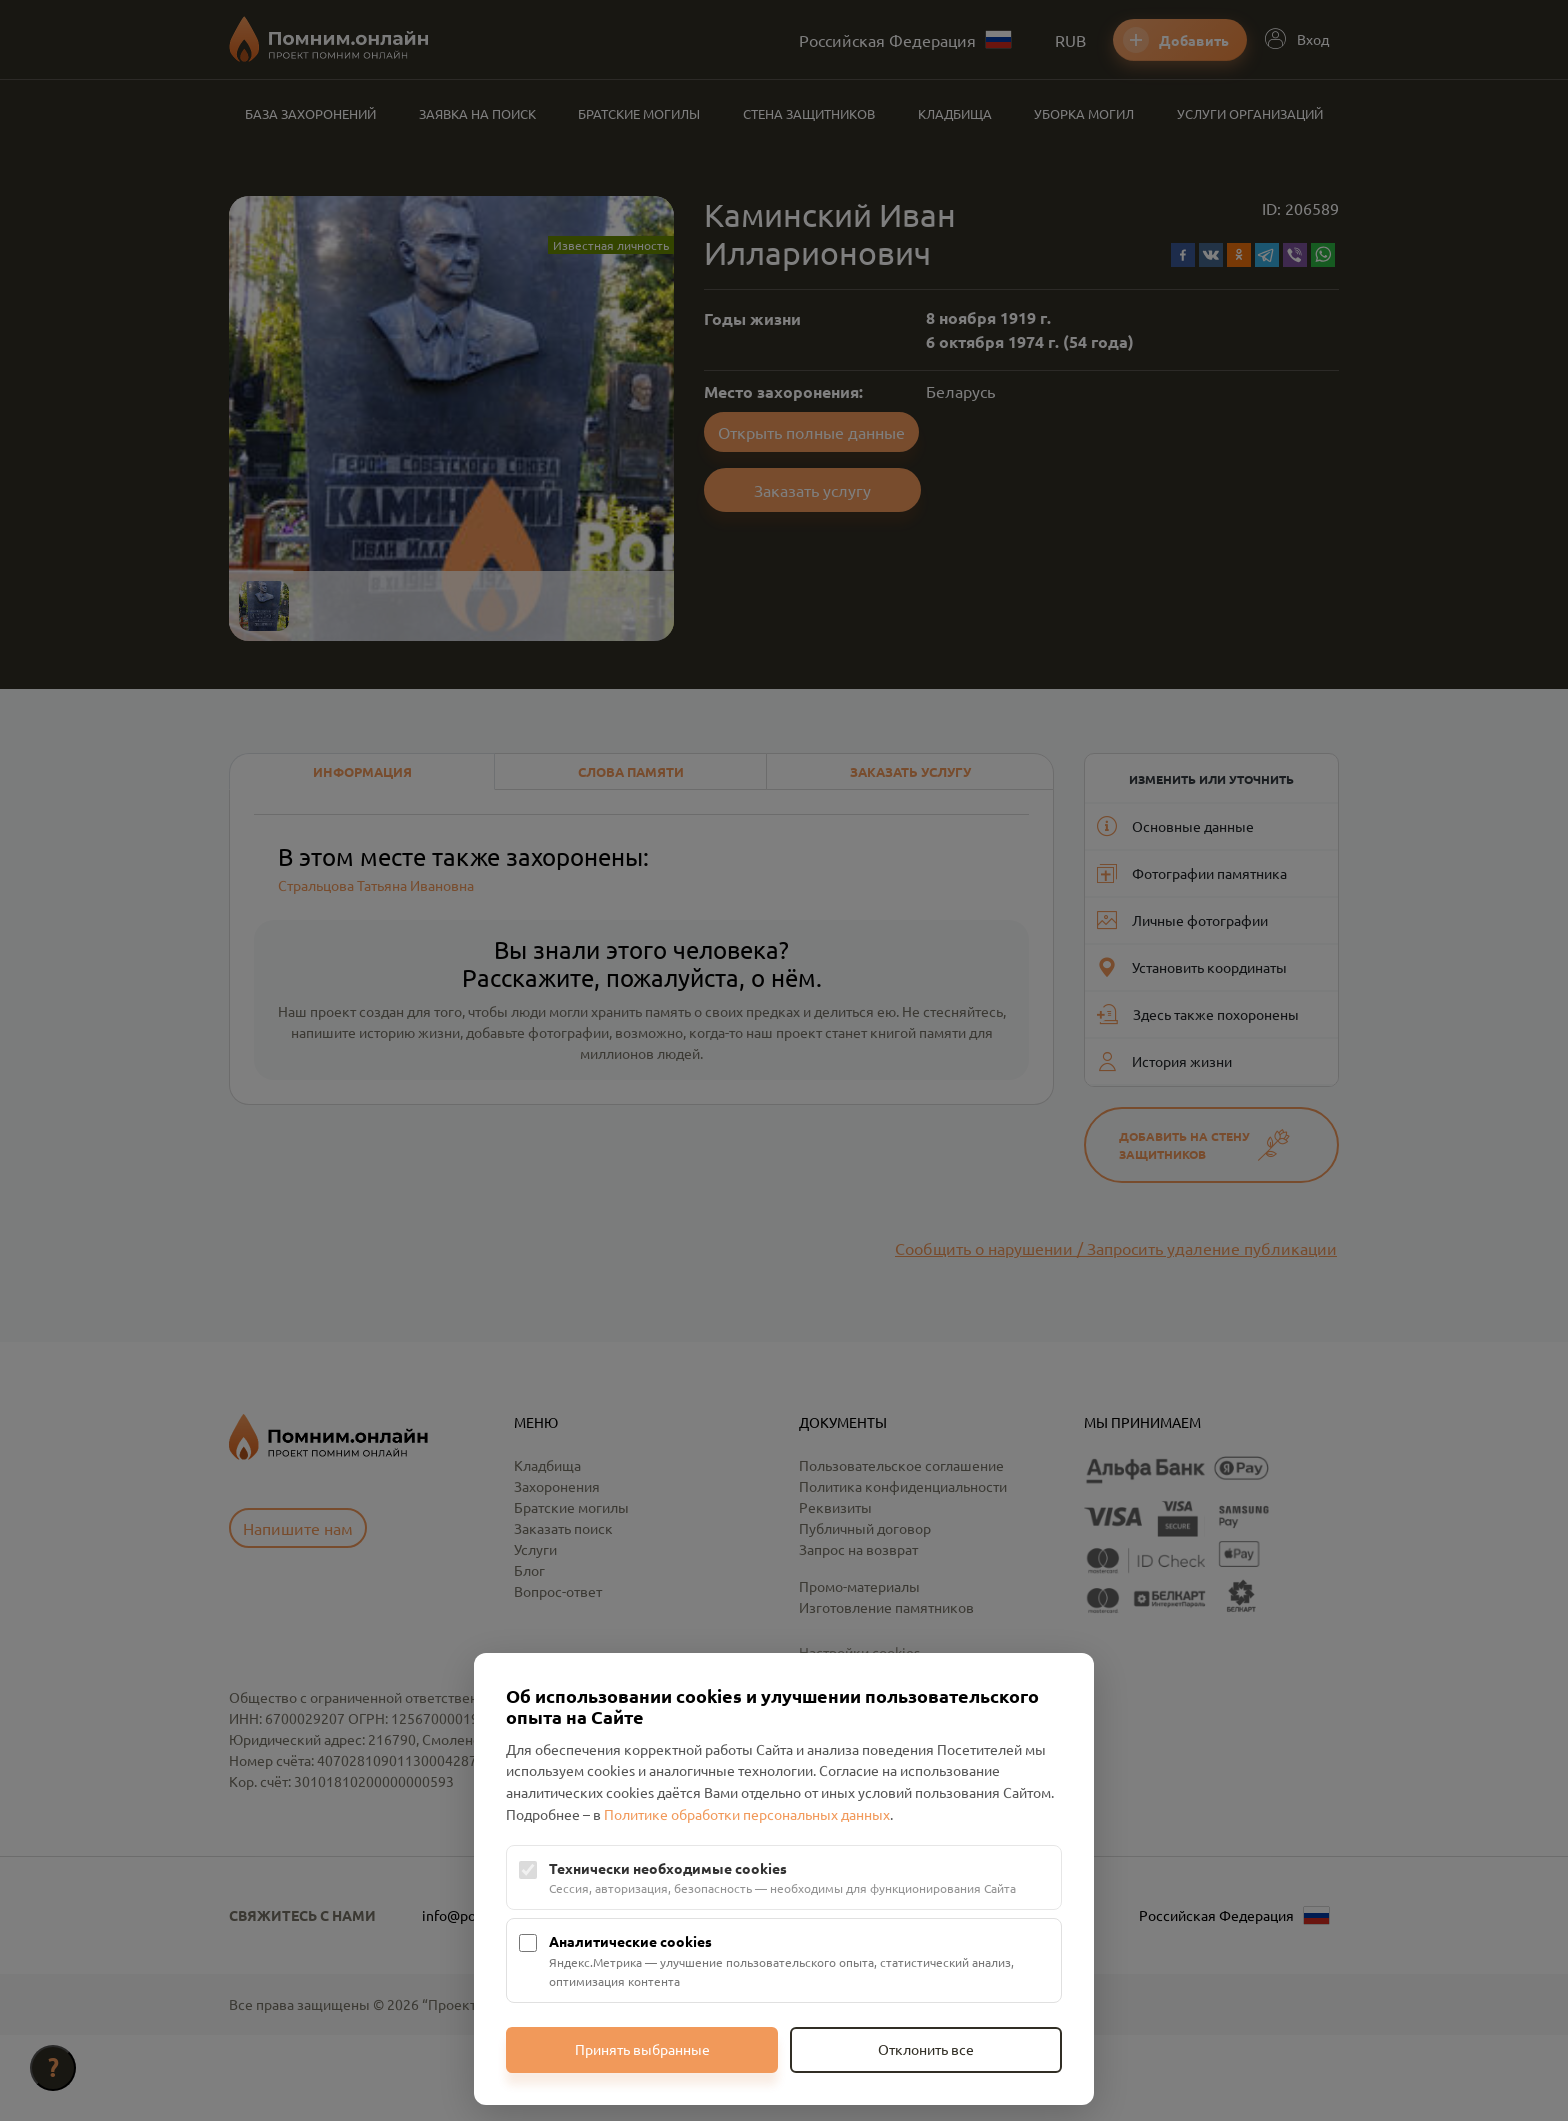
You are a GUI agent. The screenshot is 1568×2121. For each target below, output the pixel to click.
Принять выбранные (642, 2049)
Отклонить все (926, 2049)
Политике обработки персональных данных (747, 1814)
